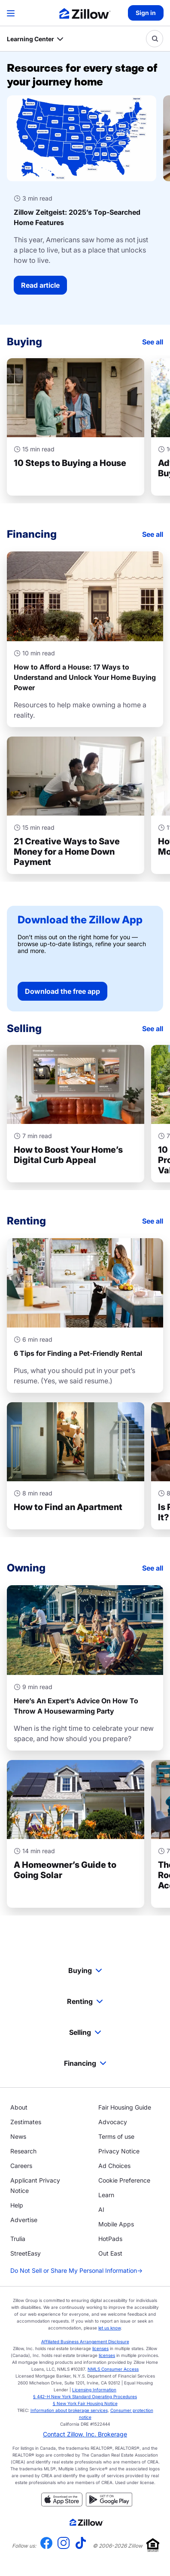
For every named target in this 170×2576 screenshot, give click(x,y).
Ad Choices (114, 2165)
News (18, 2136)
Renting (85, 2001)
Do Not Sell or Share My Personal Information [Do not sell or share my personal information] (76, 2270)
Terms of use (116, 2136)
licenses (100, 2348)
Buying (85, 1970)
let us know (109, 2327)
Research (23, 2151)
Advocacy (112, 2121)
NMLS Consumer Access (113, 2369)
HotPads (110, 2238)
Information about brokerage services (69, 2410)
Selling (85, 2032)
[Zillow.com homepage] (86, 2522)
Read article (40, 285)
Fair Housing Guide (124, 2107)
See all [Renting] (152, 1221)
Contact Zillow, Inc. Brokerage (85, 2434)
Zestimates (25, 2121)
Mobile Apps (116, 2224)
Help (16, 2205)
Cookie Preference (124, 2180)
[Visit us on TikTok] (81, 2545)
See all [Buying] (152, 342)
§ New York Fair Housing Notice (85, 2403)
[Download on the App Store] (61, 2504)
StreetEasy (25, 2253)
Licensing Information (94, 2389)
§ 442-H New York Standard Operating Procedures (85, 2396)
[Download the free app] (85, 958)
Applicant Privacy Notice (35, 2185)
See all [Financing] (152, 534)
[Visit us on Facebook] (46, 2545)
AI (101, 2209)
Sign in (146, 12)
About (18, 2107)
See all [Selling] (152, 1028)
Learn (106, 2194)
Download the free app (62, 991)
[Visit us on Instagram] (63, 2545)
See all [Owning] (152, 1568)
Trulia (17, 2238)
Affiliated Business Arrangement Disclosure (85, 2341)
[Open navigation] (10, 13)
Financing (85, 2063)
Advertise (23, 2219)
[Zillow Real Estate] (85, 14)
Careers (21, 2165)
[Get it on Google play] (109, 2504)
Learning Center (30, 39)
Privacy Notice (119, 2151)
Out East (110, 2253)
